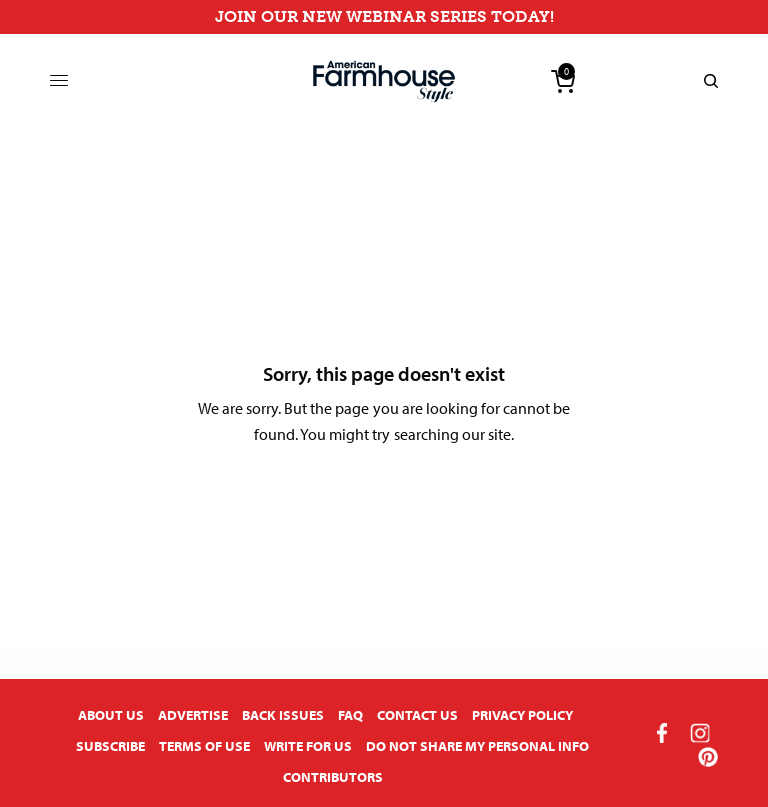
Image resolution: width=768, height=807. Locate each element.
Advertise (193, 715)
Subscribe (110, 746)
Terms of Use (204, 746)
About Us (111, 715)
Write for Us (308, 746)
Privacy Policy (522, 715)
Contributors (333, 777)
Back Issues (283, 715)
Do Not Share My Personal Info (477, 746)
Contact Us (417, 715)
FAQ (350, 715)
